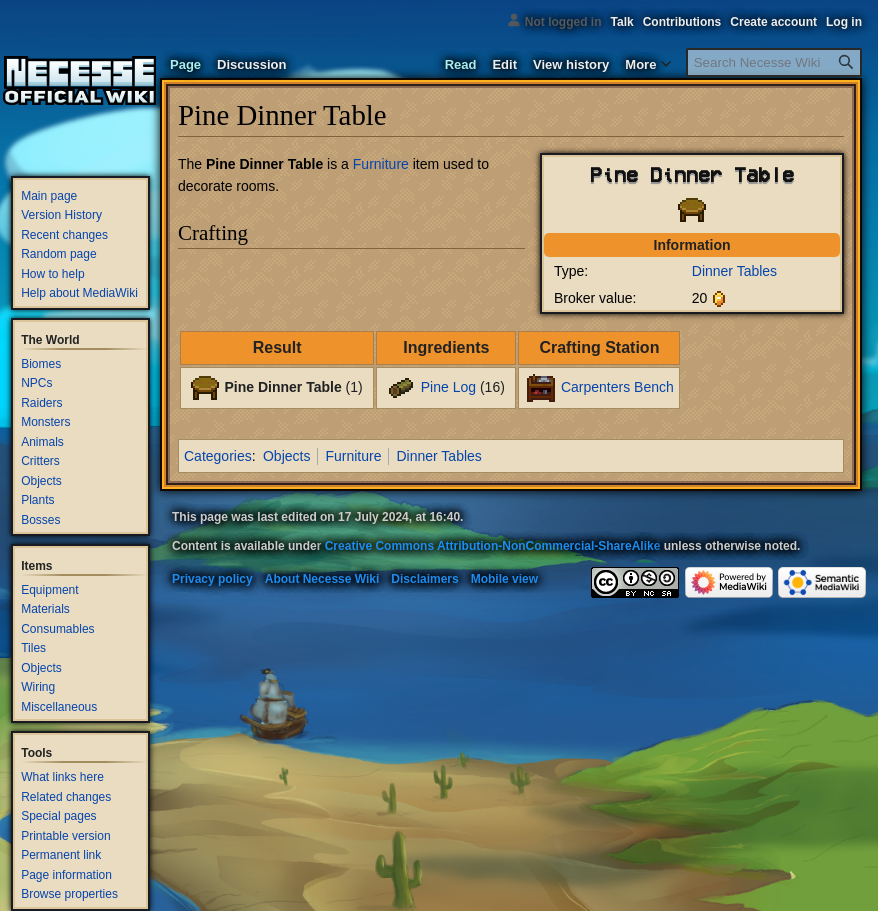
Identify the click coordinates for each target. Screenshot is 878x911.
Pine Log (448, 387)
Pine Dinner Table (282, 387)
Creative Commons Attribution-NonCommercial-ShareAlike (493, 546)
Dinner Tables (734, 271)
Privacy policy (212, 579)
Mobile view (504, 579)
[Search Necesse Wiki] (774, 62)
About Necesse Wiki (322, 579)
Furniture (381, 164)
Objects (286, 456)
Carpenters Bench (617, 387)
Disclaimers (424, 579)
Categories (218, 456)
